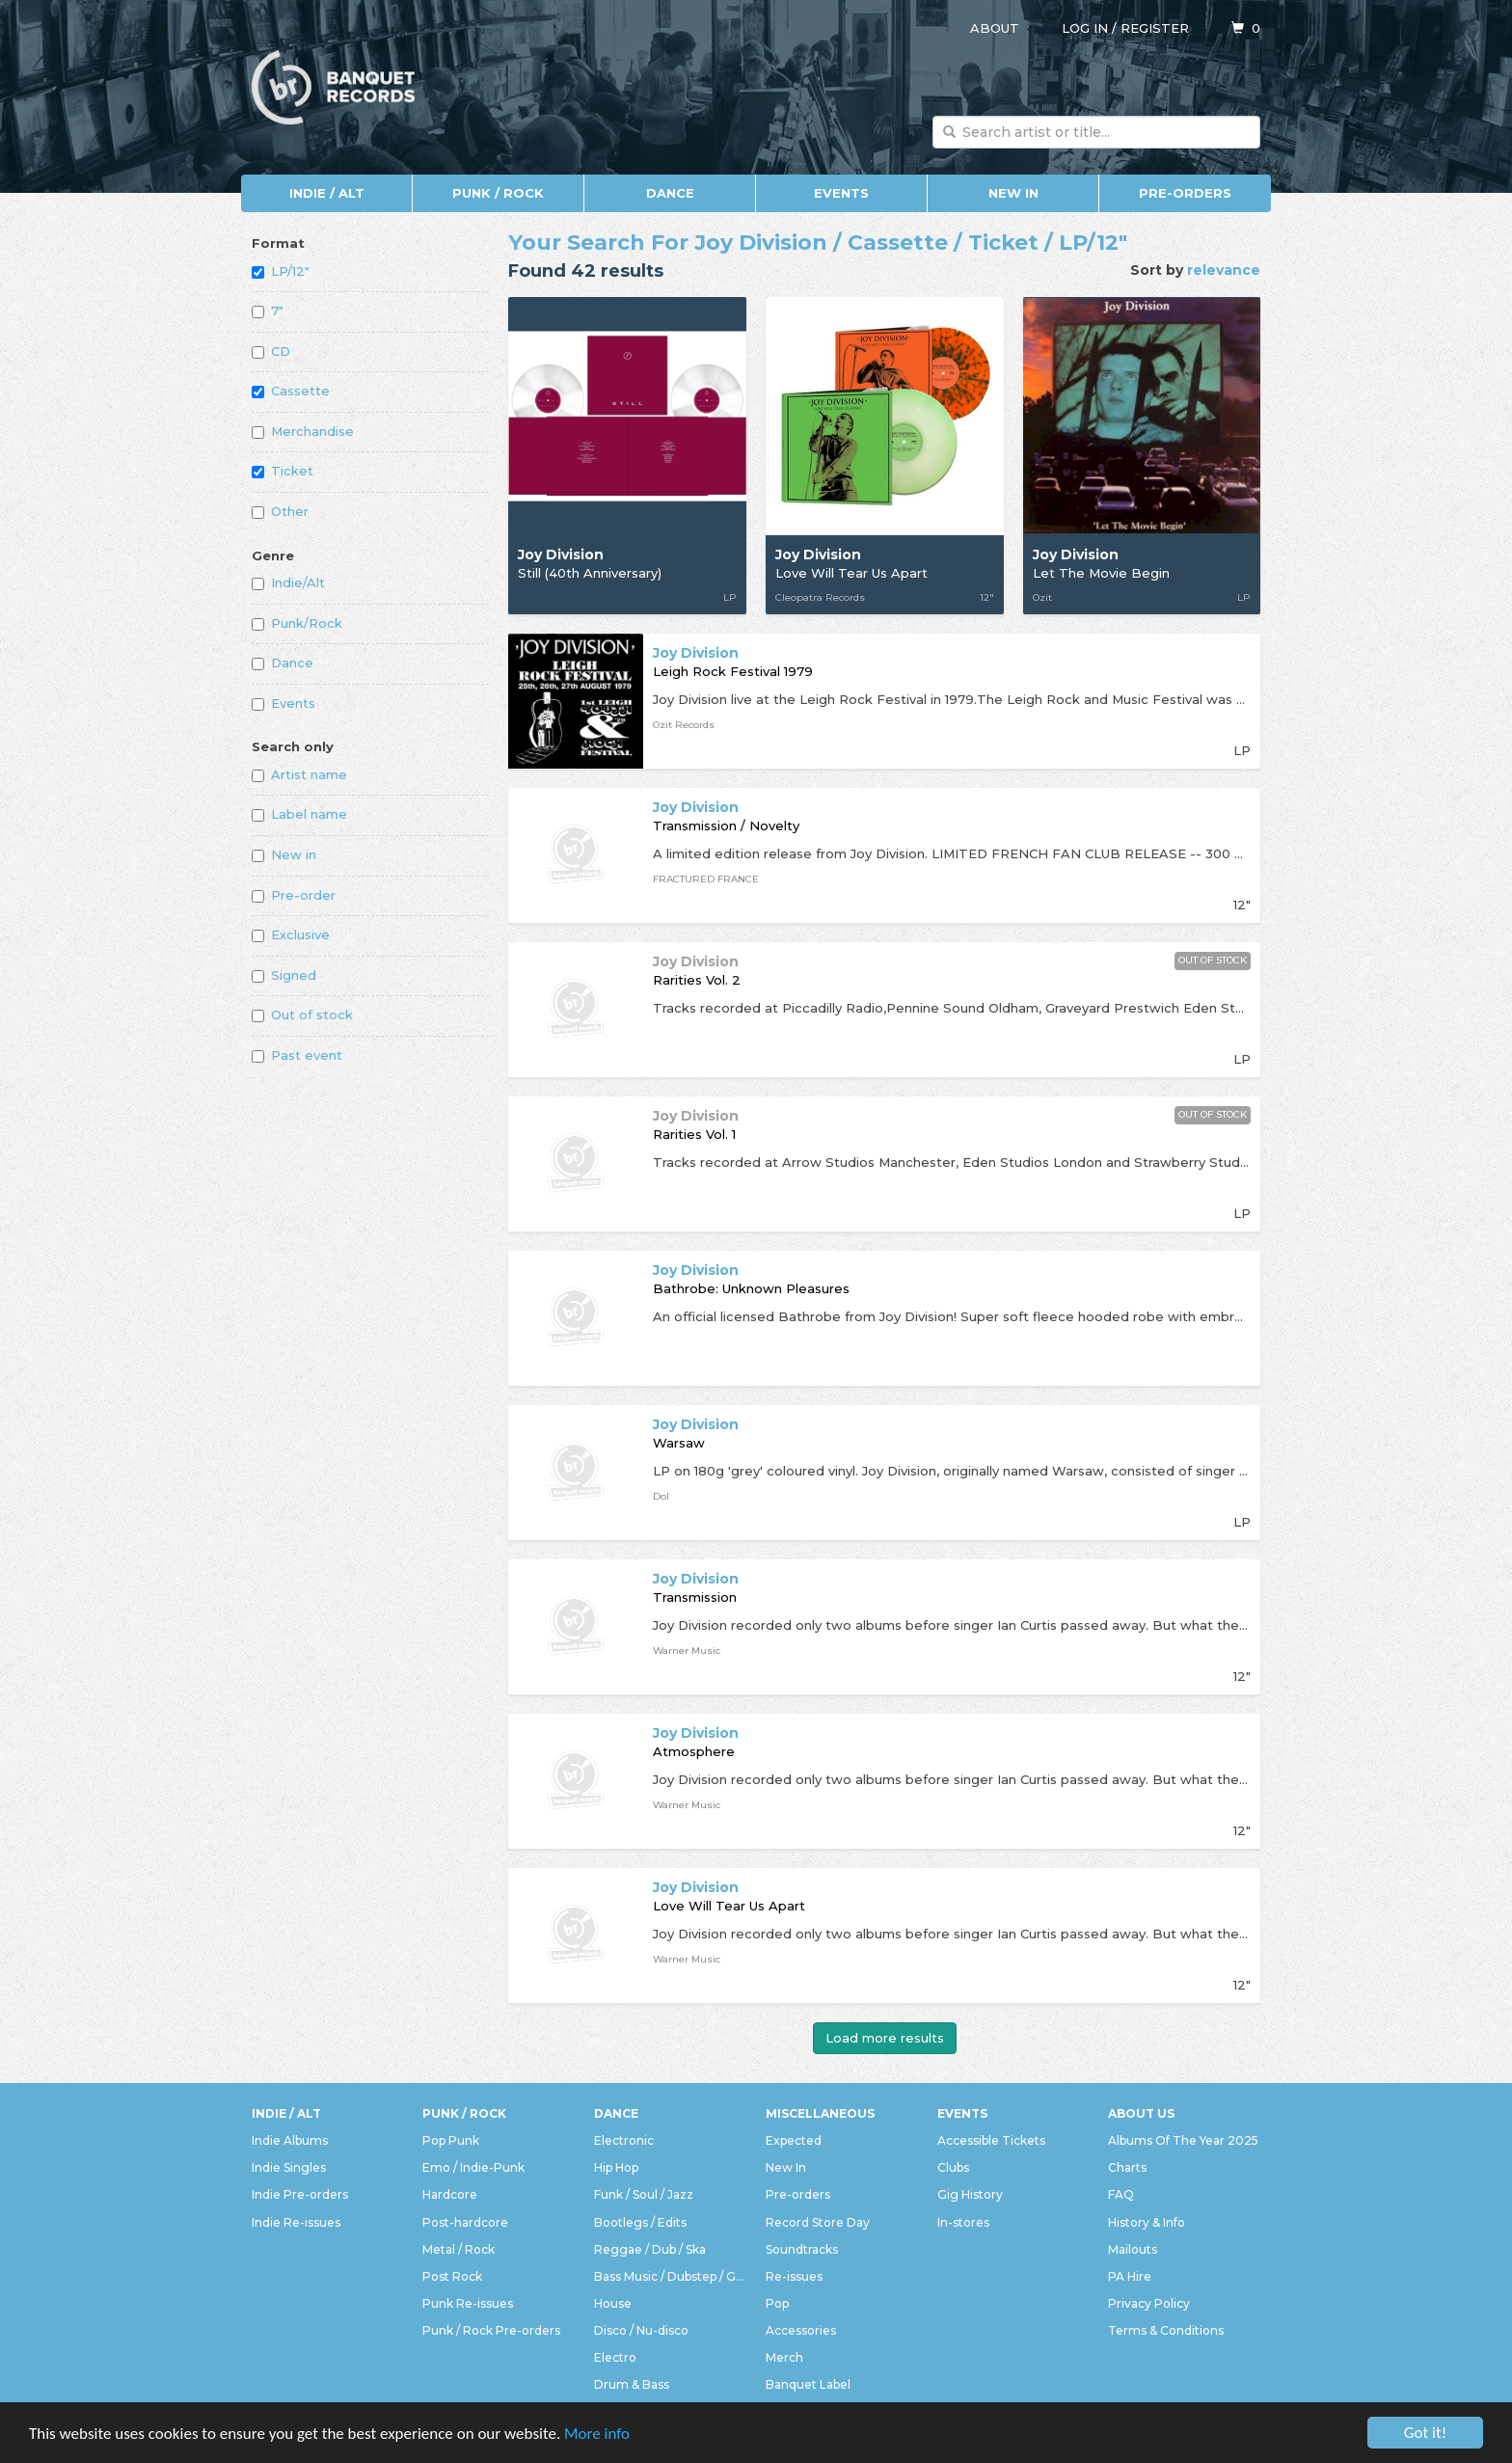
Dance (670, 193)
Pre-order (294, 895)
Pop (777, 2303)
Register (1154, 28)
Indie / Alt (326, 193)
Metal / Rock (458, 2249)
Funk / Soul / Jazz (643, 2194)
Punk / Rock (498, 193)
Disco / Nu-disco (641, 2330)
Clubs (953, 2167)
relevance (1223, 270)
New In (1013, 193)
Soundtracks (802, 2249)
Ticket (282, 470)
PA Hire (1129, 2276)
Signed (284, 975)
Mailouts (1132, 2249)
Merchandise (303, 431)
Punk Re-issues (467, 2303)
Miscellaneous (820, 2113)
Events (841, 193)
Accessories (801, 2330)
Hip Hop (616, 2167)
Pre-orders (1185, 193)
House (613, 2303)
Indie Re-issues (296, 2222)
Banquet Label (808, 2384)
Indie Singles (289, 2167)
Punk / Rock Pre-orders (491, 2330)
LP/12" (281, 271)
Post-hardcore (465, 2222)
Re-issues (794, 2276)
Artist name (299, 774)
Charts (1127, 2167)
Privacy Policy (1149, 2303)
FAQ (1121, 2194)
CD (271, 351)
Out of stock (302, 1014)
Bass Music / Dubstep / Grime (670, 2276)
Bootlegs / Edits (640, 2222)
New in (284, 854)
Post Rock (452, 2276)
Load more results (884, 2037)
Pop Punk (450, 2140)
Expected (794, 2140)
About (994, 28)
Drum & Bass (631, 2384)
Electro (615, 2357)
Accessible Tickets (991, 2140)
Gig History (970, 2194)
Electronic (624, 2140)
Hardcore (449, 2194)
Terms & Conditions (1166, 2330)
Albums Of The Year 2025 (1183, 2140)
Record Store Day (818, 2222)
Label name (299, 814)
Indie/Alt (288, 582)
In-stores (963, 2222)
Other (280, 511)
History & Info (1146, 2222)
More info (597, 2433)
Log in (1085, 28)
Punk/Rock (297, 623)
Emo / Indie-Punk (473, 2167)
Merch (784, 2357)
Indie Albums (290, 2140)
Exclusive (291, 934)
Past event (297, 1055)
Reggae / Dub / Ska (650, 2249)
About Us (1141, 2113)
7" (268, 310)
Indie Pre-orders (300, 2194)
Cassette (291, 390)
